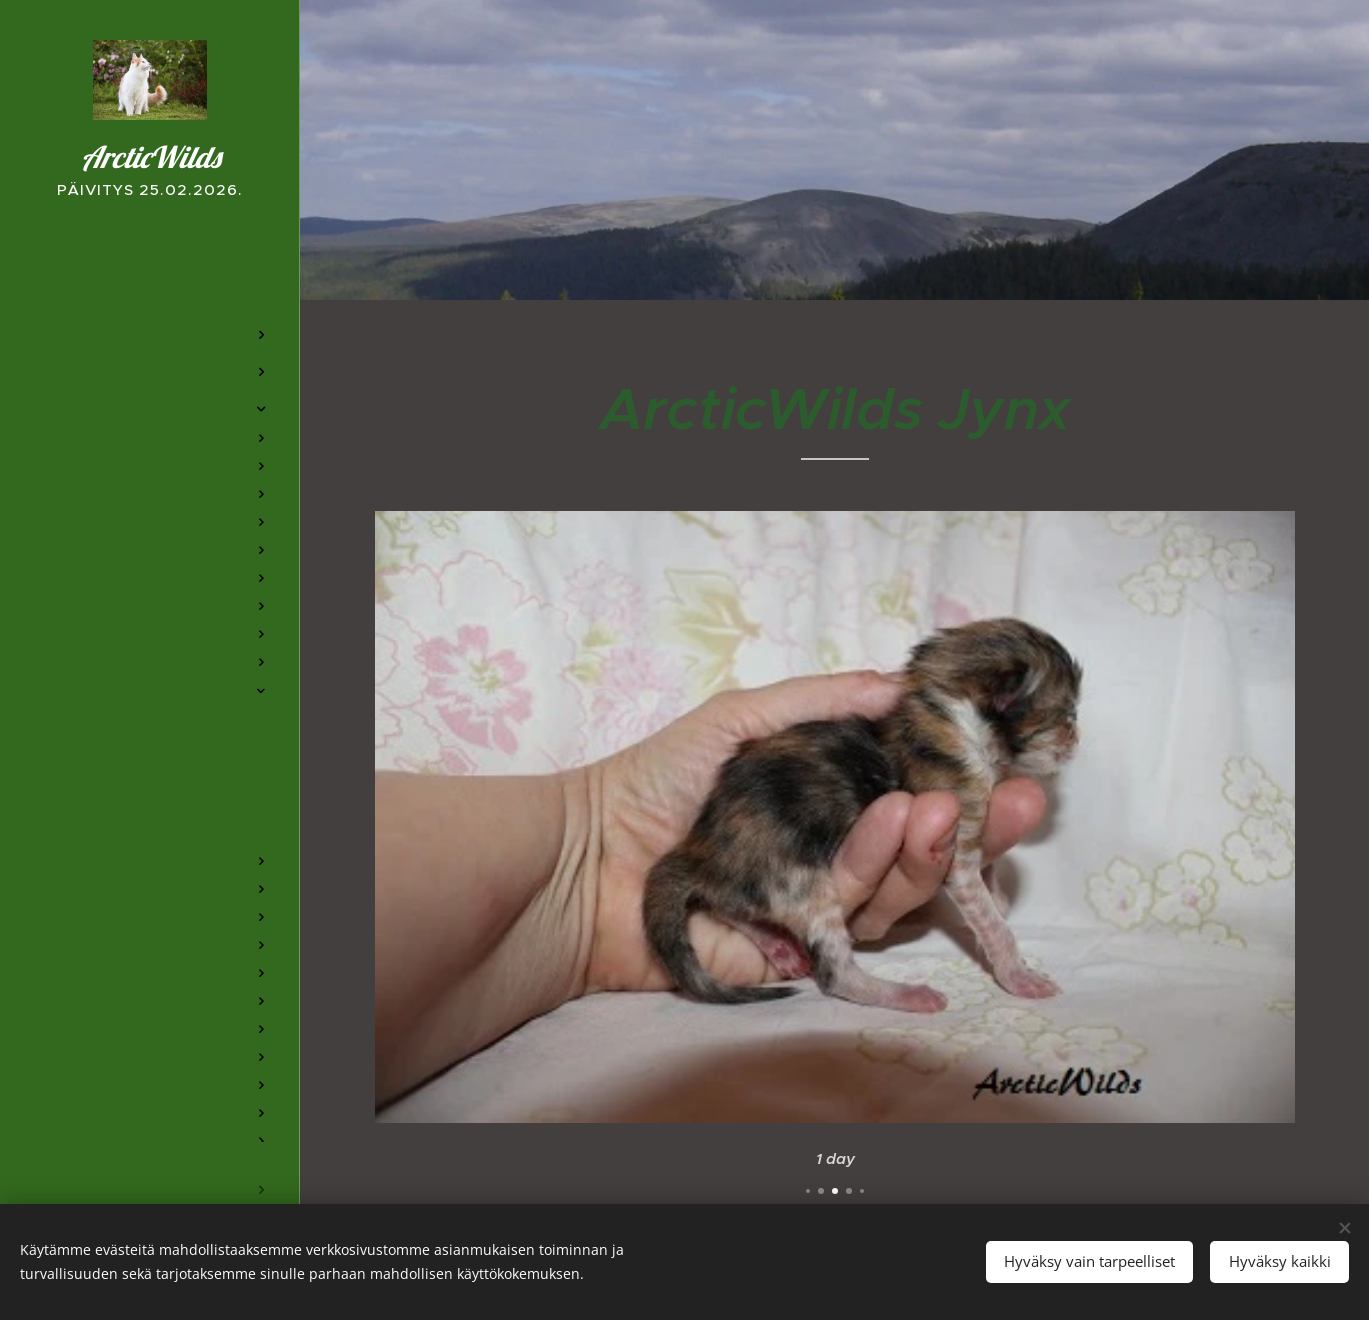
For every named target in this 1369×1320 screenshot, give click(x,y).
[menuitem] (150, 275)
